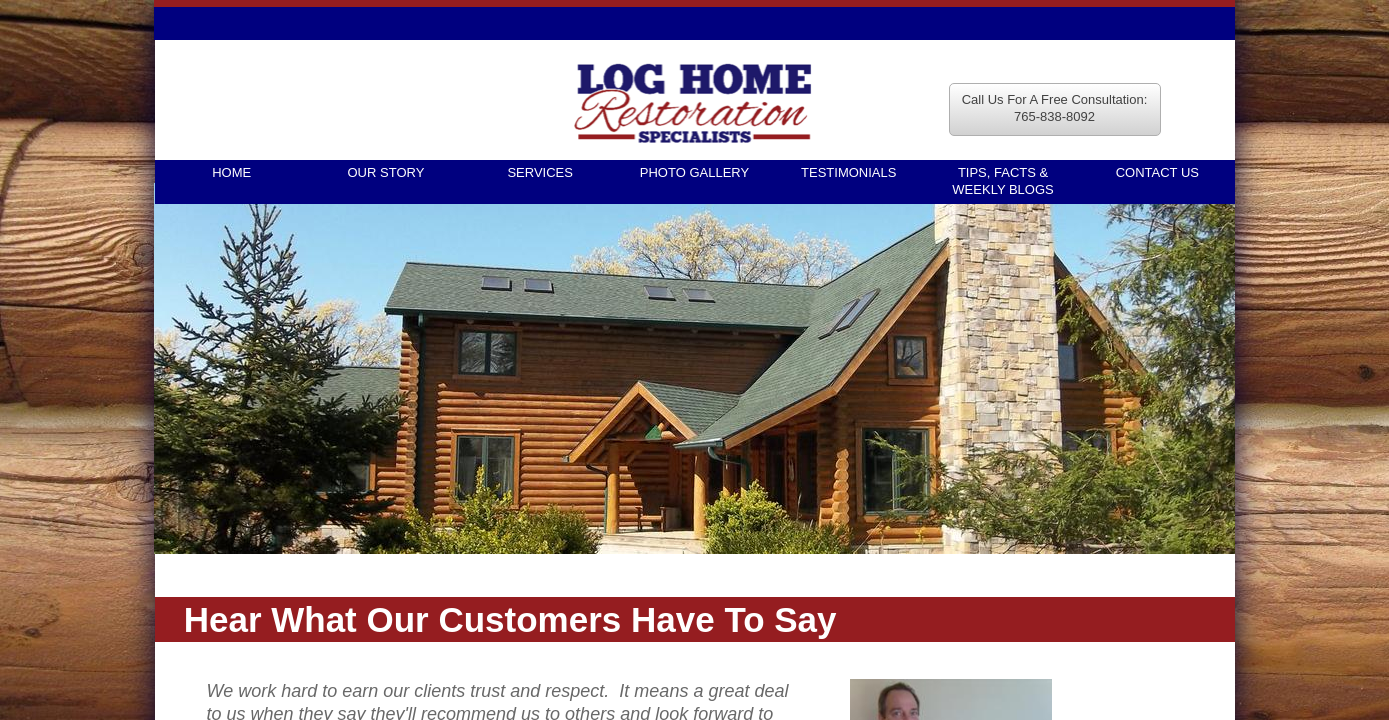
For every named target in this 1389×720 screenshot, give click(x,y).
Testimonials (848, 172)
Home (231, 172)
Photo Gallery (694, 172)
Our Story (386, 172)
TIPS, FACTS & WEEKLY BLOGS (1002, 181)
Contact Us (1157, 172)
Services (540, 172)
